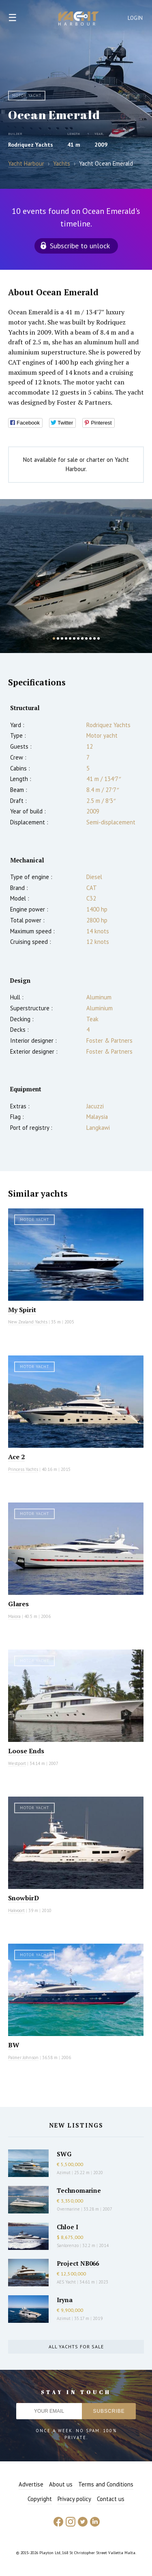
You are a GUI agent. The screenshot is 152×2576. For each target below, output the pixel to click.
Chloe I (67, 2227)
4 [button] (66, 638)
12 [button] (98, 638)
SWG (64, 2154)
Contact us (110, 2499)
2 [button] (58, 638)
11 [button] (94, 638)
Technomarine (79, 2190)
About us (61, 2484)
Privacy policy (74, 2499)
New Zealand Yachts (27, 1322)
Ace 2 (16, 1456)
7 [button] (78, 638)
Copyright (40, 2499)
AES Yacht (66, 2282)
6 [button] (74, 638)
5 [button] (70, 638)
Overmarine (69, 2209)
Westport (17, 1763)
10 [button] (90, 638)
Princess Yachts (23, 1469)
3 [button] (62, 638)
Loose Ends (26, 1750)
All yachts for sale (76, 2346)
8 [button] (82, 638)
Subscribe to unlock (80, 245)
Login (135, 18)
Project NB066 (78, 2263)
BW (13, 2044)
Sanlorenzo (68, 2245)
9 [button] (86, 638)
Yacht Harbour (78, 19)
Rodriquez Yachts (30, 144)
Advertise (31, 2484)
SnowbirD (23, 1897)
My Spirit (22, 1309)
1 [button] (54, 638)
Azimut (64, 2172)
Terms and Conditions (105, 2484)
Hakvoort (16, 1910)
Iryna (65, 2300)
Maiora (14, 1616)
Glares (18, 1603)
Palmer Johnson (23, 2057)
